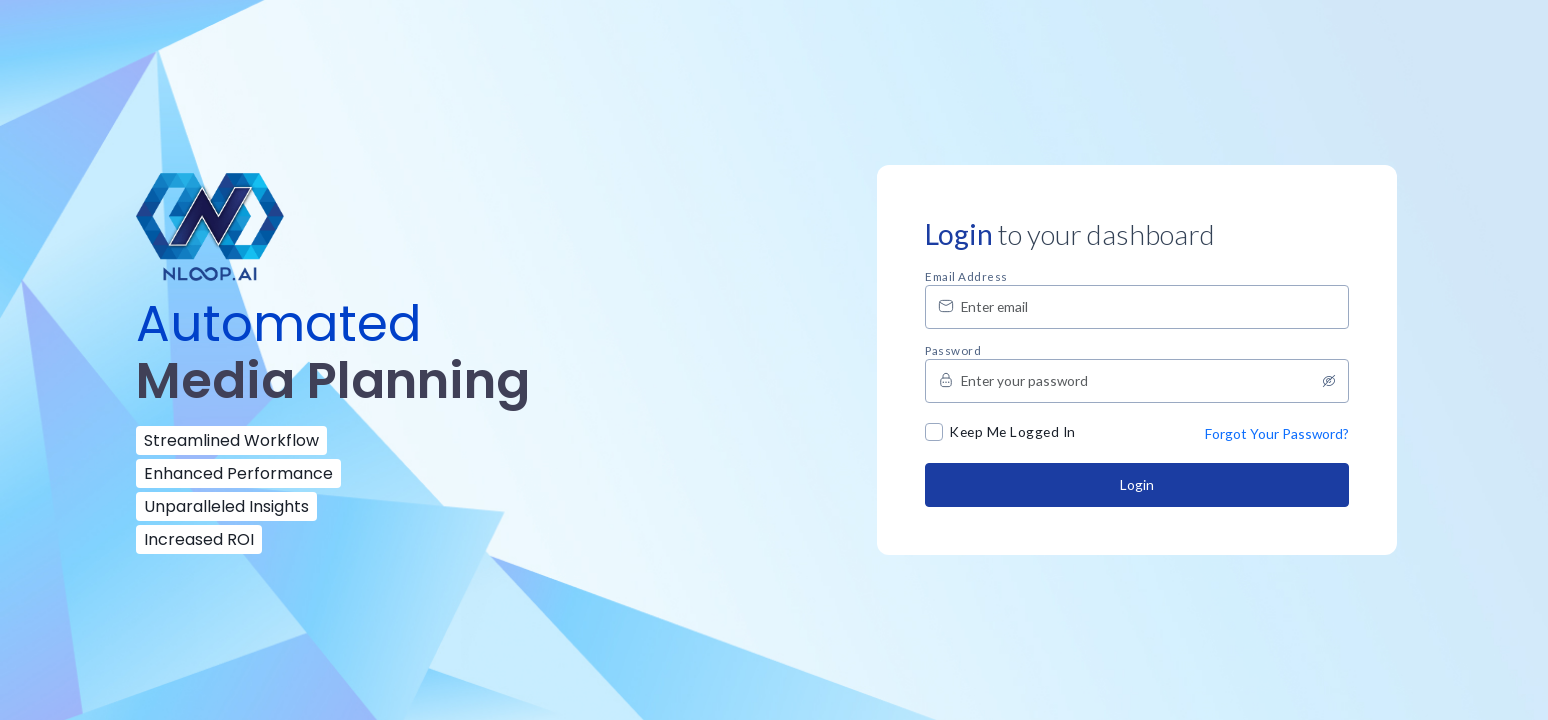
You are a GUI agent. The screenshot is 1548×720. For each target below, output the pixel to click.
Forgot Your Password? (1277, 433)
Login (1137, 484)
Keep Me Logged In (1012, 431)
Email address (966, 277)
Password (953, 351)
